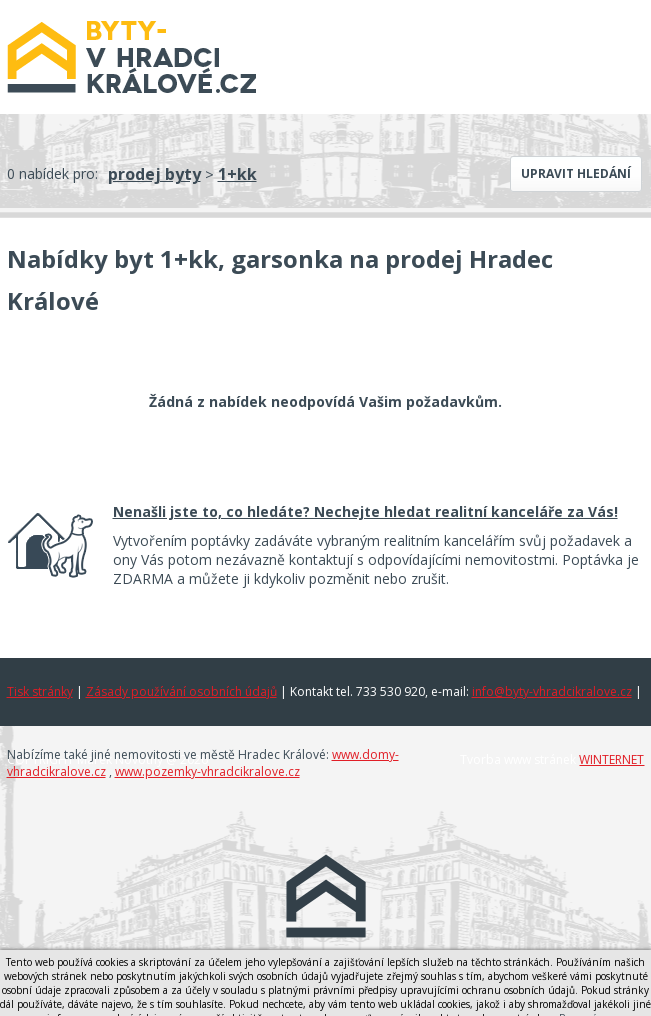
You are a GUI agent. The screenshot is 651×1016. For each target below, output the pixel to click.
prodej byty (154, 174)
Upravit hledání (576, 173)
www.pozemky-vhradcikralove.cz (207, 771)
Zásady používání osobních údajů (181, 691)
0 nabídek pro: (52, 173)
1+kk (237, 174)
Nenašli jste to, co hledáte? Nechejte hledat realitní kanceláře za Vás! (365, 511)
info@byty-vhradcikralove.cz (552, 691)
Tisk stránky (40, 691)
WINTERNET (611, 759)
